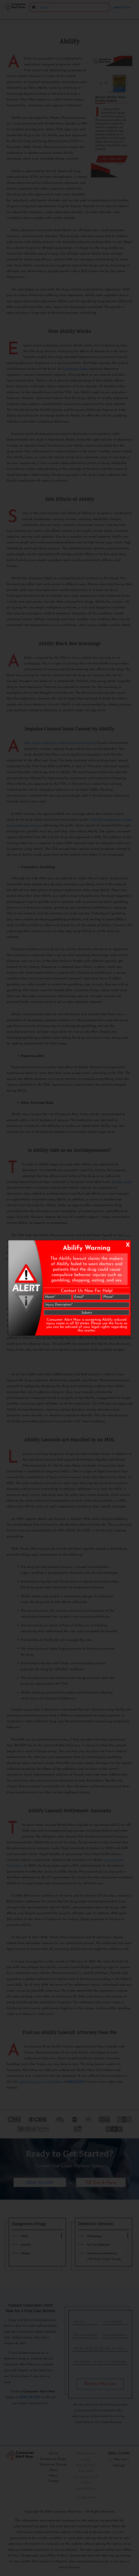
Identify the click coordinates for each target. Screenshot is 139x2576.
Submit (86, 1313)
